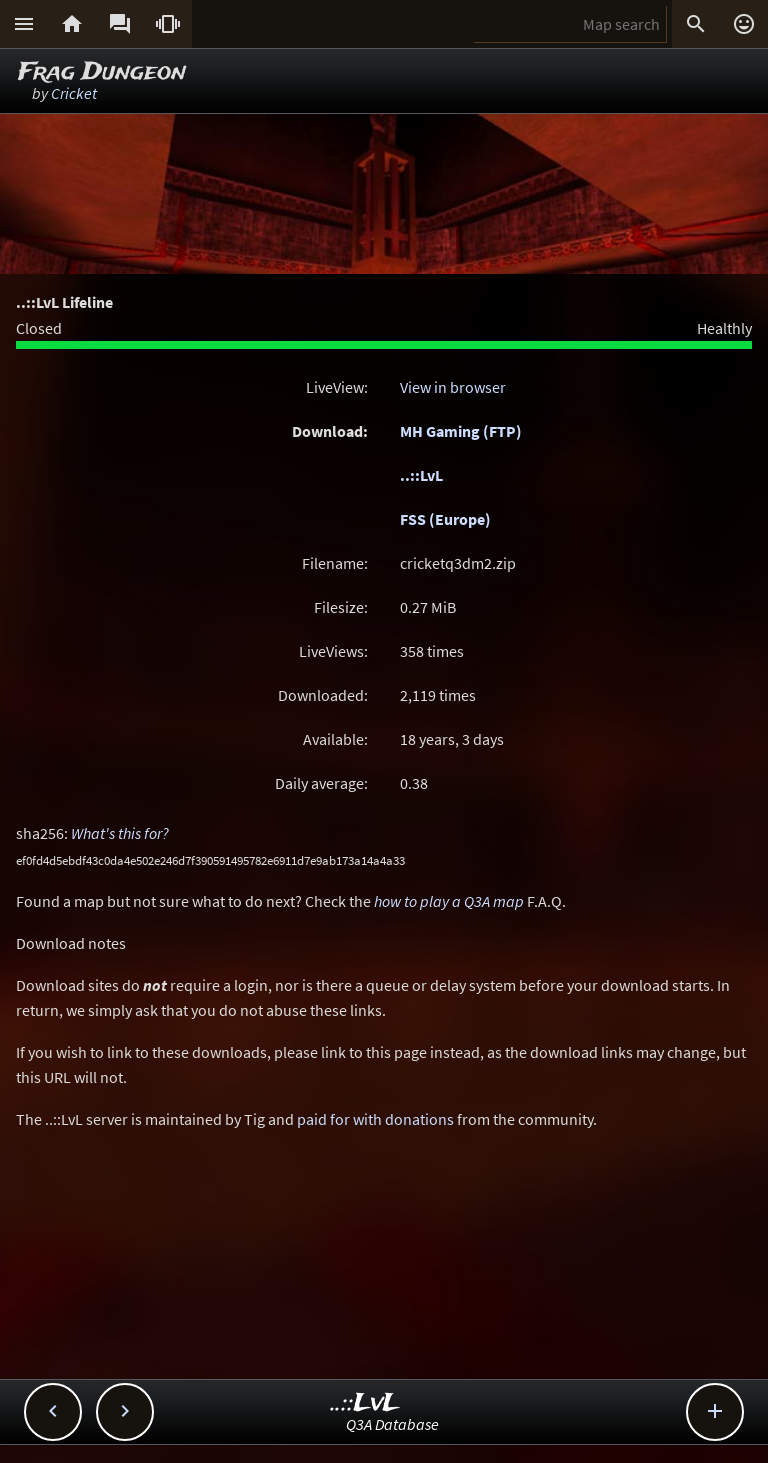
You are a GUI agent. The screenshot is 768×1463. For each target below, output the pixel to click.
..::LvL (421, 475)
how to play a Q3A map (449, 901)
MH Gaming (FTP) (461, 431)
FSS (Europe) (445, 519)
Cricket (74, 93)
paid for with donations (375, 1119)
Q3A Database (392, 1424)
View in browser (453, 387)
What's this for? (120, 833)
